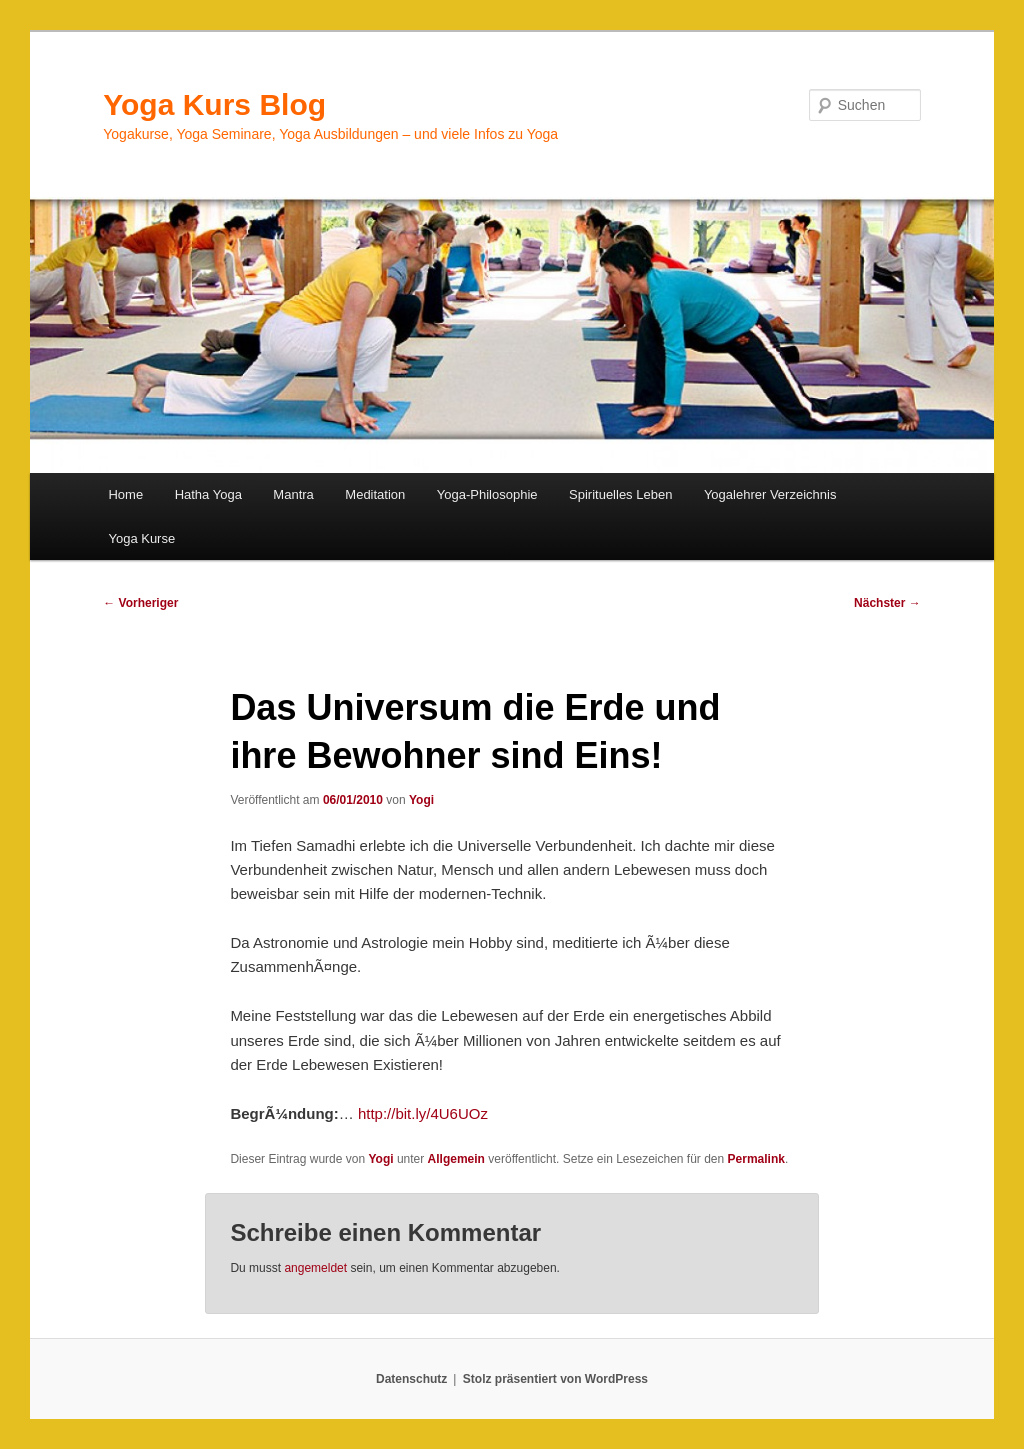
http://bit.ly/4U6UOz (423, 1113)
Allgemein (456, 1159)
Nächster (887, 603)
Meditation (375, 494)
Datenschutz (411, 1379)
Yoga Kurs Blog (214, 104)
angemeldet (315, 1268)
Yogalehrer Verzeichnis (770, 494)
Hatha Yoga (208, 494)
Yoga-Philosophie (487, 494)
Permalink (756, 1159)
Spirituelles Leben (620, 494)
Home (125, 494)
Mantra (293, 494)
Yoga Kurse (141, 538)
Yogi (421, 800)
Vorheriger (140, 603)
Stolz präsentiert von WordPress (555, 1379)
